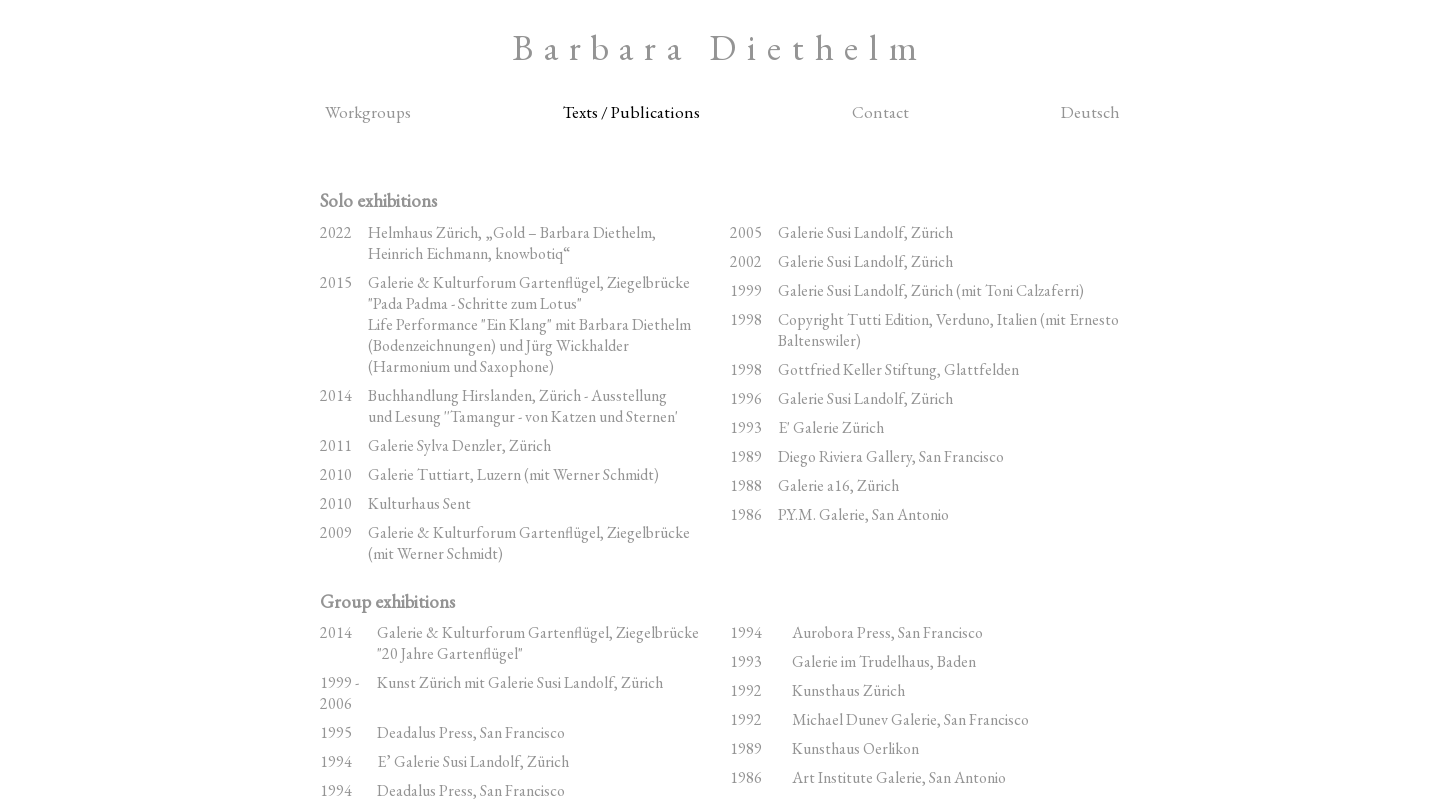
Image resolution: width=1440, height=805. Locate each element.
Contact (880, 112)
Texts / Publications (631, 112)
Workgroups (368, 112)
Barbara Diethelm (720, 47)
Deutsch (1090, 112)
